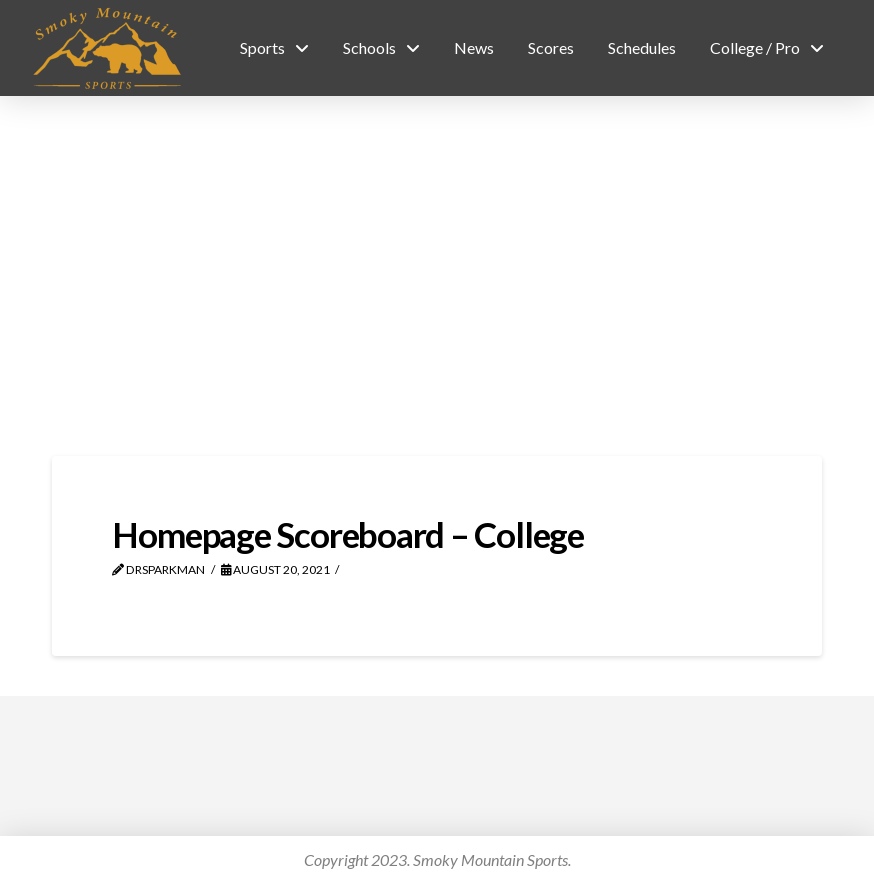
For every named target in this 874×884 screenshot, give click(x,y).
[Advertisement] (437, 276)
